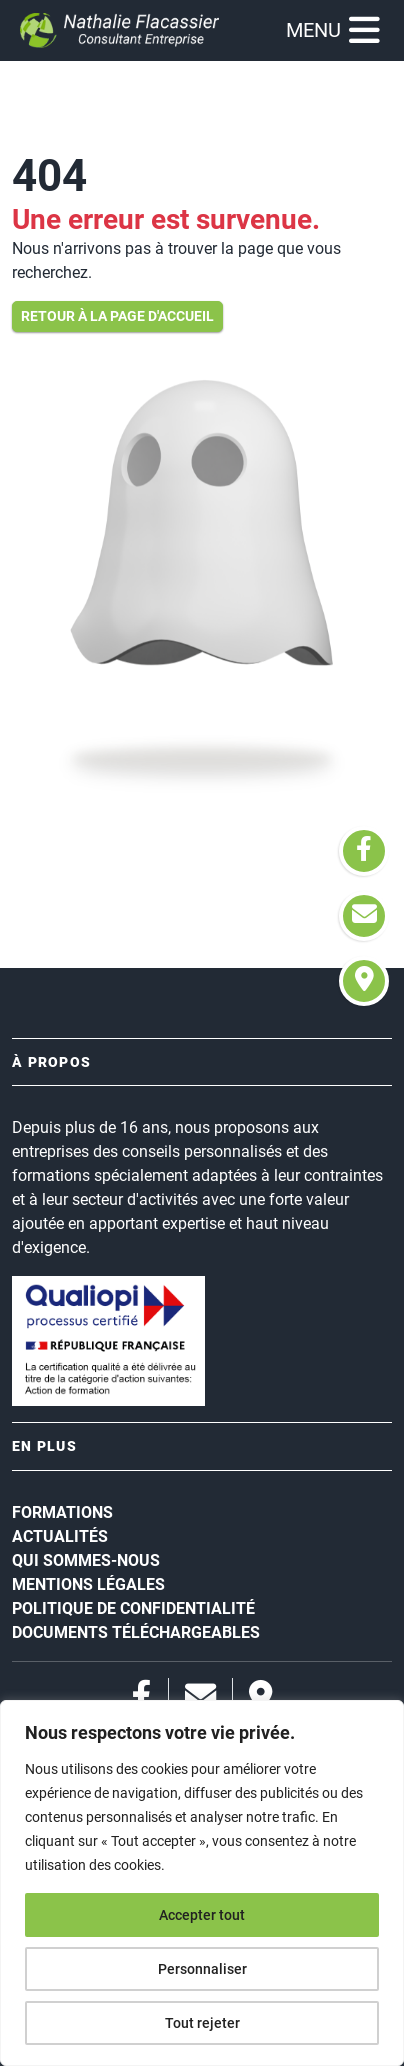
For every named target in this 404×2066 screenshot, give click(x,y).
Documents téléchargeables (136, 1632)
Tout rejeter (202, 2023)
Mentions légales (88, 1584)
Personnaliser (202, 1969)
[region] (202, 1883)
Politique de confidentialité (133, 1608)
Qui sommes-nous (86, 1560)
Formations (62, 1512)
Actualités (60, 1536)
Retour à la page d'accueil (117, 316)
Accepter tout (202, 1915)
